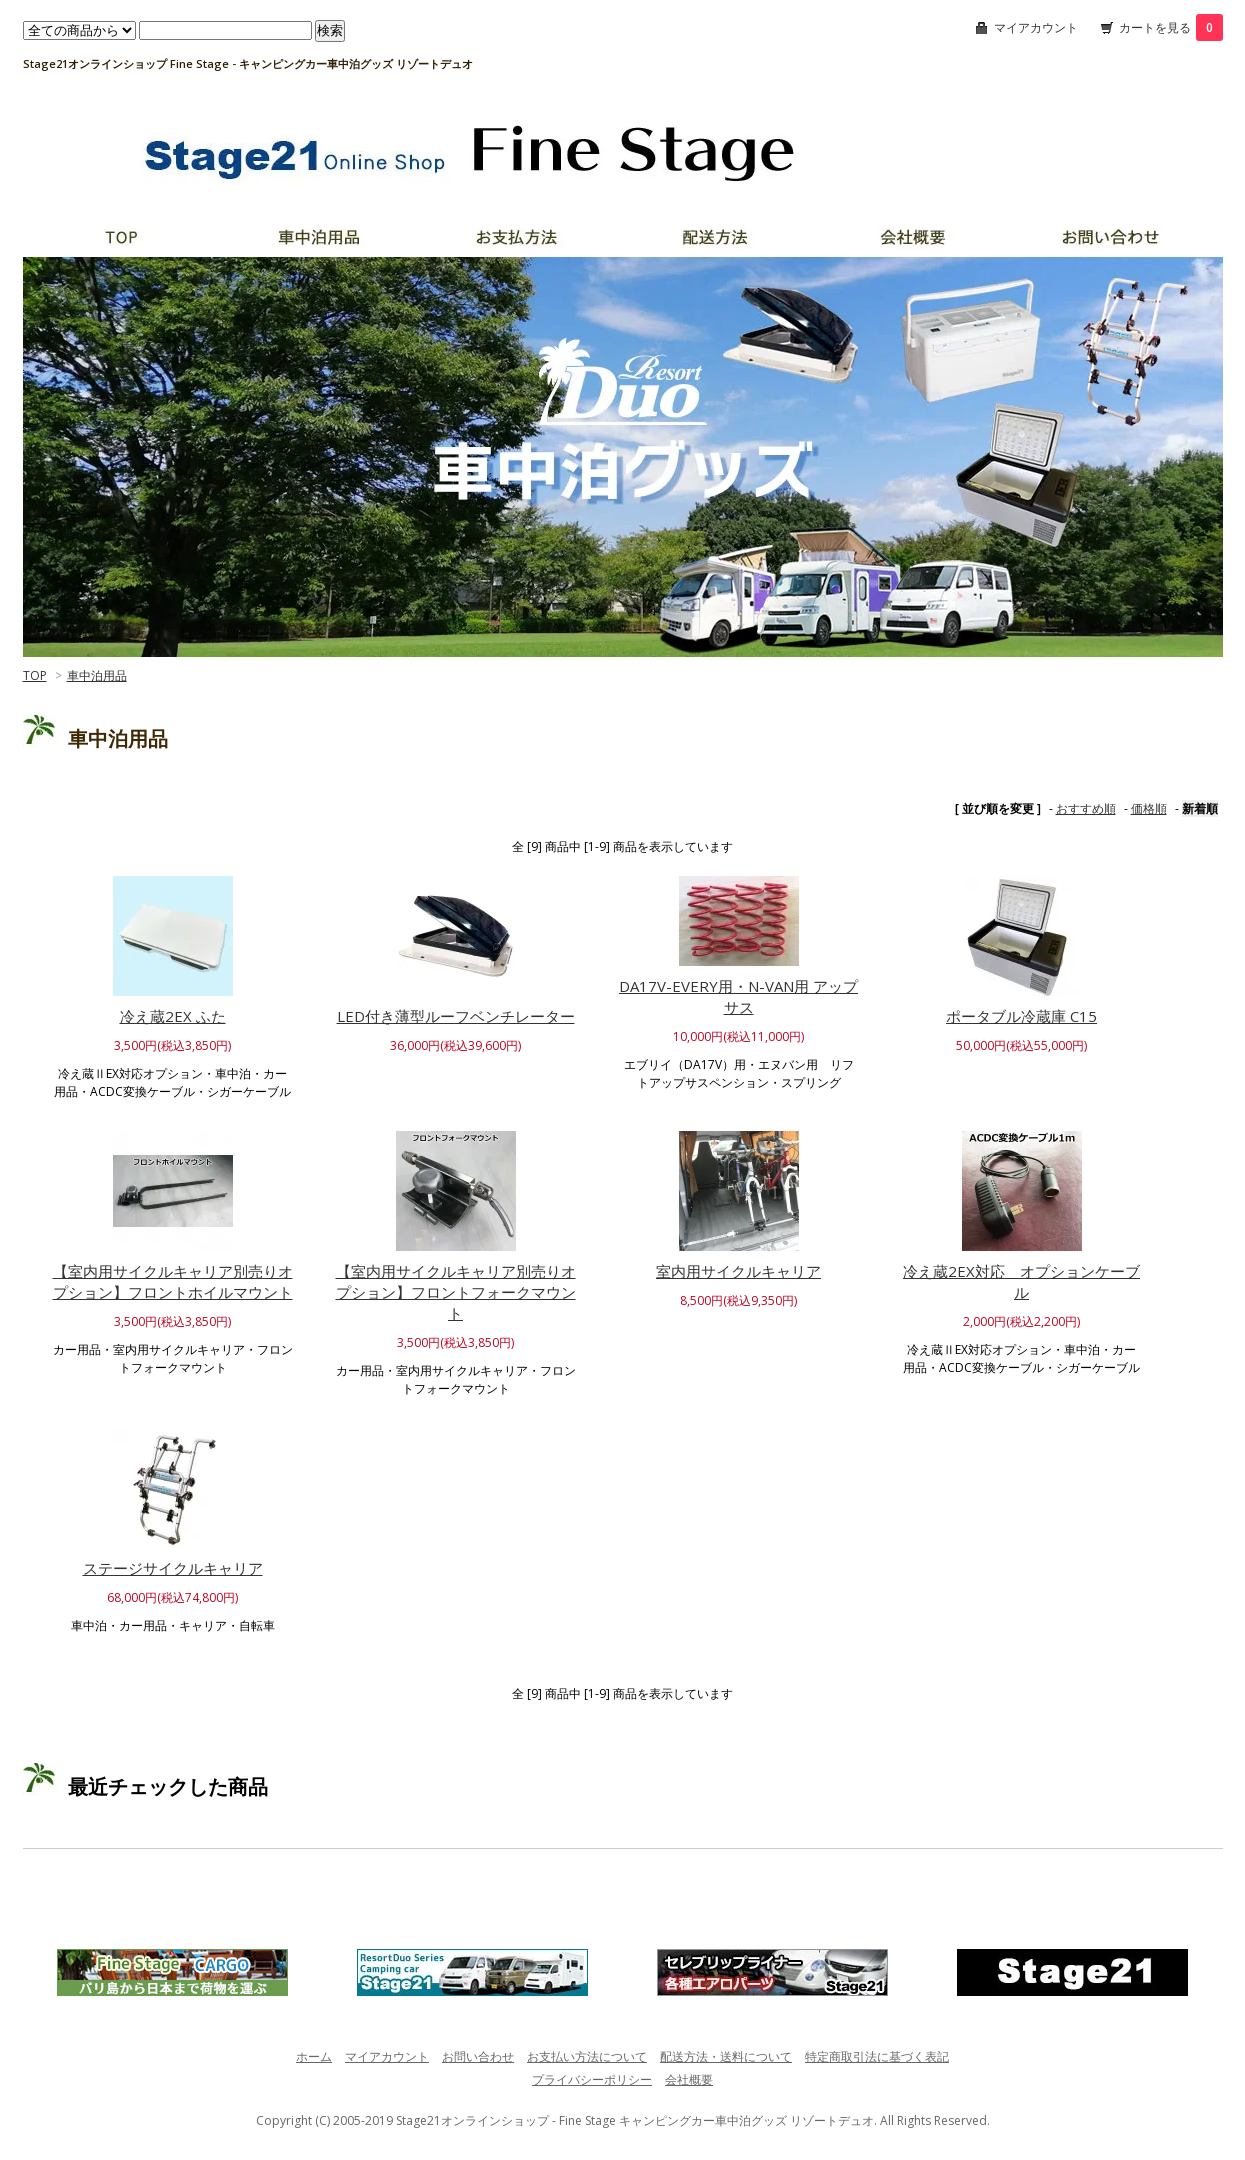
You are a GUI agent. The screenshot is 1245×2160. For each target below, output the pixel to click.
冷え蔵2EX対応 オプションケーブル (1021, 1281)
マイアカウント (1036, 27)
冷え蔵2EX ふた (173, 1016)
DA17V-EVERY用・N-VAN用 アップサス (738, 996)
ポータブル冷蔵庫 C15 (1021, 1016)
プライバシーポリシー (592, 2079)
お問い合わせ (478, 2056)
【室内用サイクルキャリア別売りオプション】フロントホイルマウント (173, 1281)
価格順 (1149, 808)
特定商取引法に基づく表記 (877, 2056)
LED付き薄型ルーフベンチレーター (456, 1016)
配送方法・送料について (726, 2056)
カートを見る (1171, 27)
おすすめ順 (1086, 808)
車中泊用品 (97, 675)
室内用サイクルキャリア (738, 1271)
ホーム (314, 2056)
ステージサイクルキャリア (173, 1568)
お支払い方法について (587, 2056)
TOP (35, 675)
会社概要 (689, 2079)
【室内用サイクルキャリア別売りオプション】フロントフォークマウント (456, 1292)
